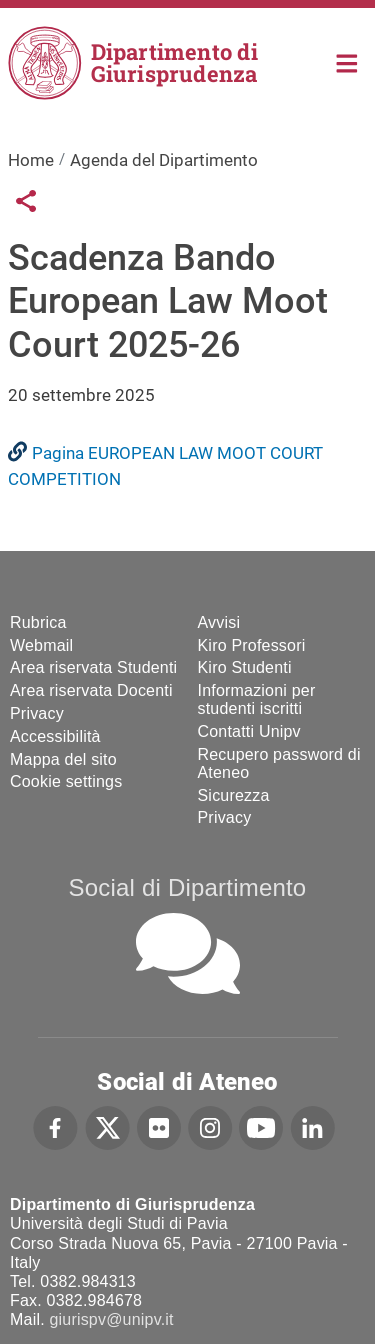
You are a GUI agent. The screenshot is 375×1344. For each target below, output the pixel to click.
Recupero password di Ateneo (279, 763)
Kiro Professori (252, 645)
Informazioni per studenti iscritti (257, 699)
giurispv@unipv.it (111, 1319)
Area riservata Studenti (93, 667)
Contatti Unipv (249, 731)
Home (347, 61)
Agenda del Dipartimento (164, 160)
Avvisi (219, 622)
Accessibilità (55, 736)
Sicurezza (234, 795)
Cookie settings (66, 781)
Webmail (41, 645)
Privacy (37, 713)
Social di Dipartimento (188, 887)
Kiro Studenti (245, 667)
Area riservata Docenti (91, 690)
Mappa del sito (63, 759)
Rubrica (38, 622)
